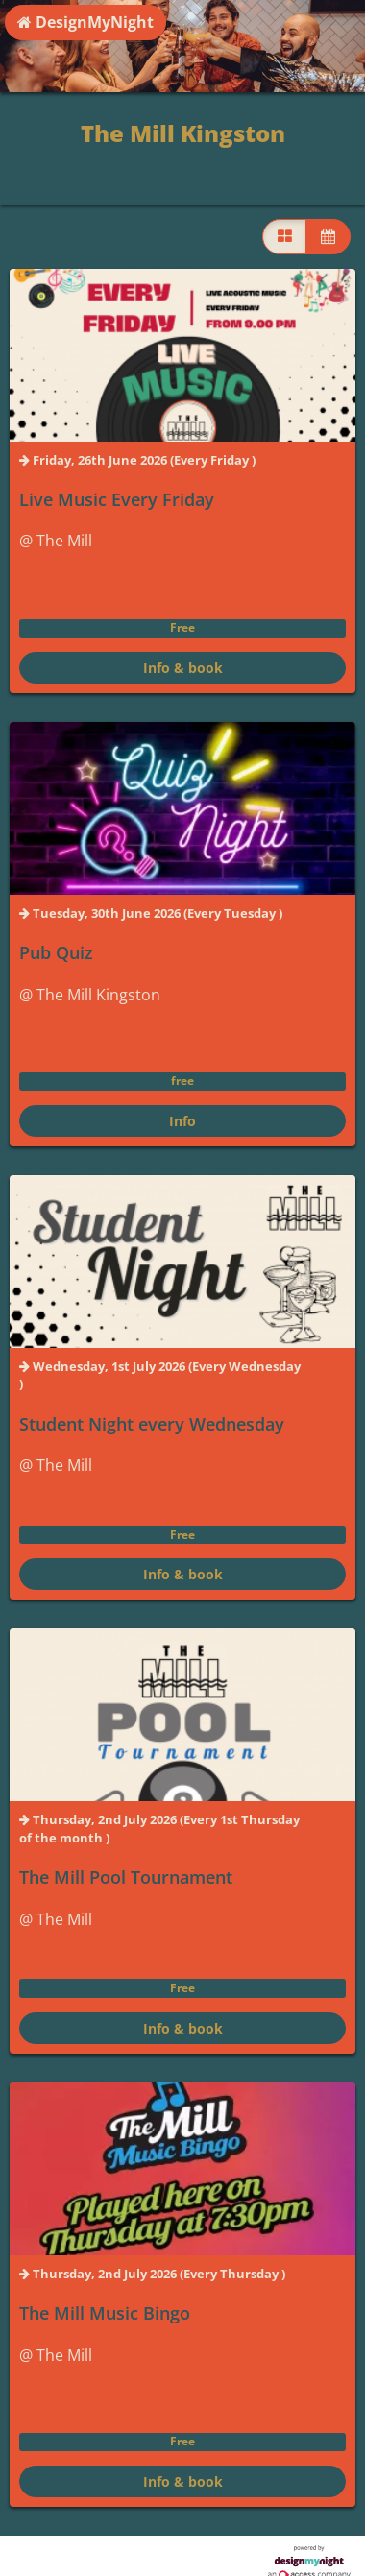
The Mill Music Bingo (104, 2312)
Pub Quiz (56, 952)
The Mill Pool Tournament (125, 1877)
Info (182, 1121)
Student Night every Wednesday (151, 1423)
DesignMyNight (85, 22)
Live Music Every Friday (116, 499)
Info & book (183, 668)
